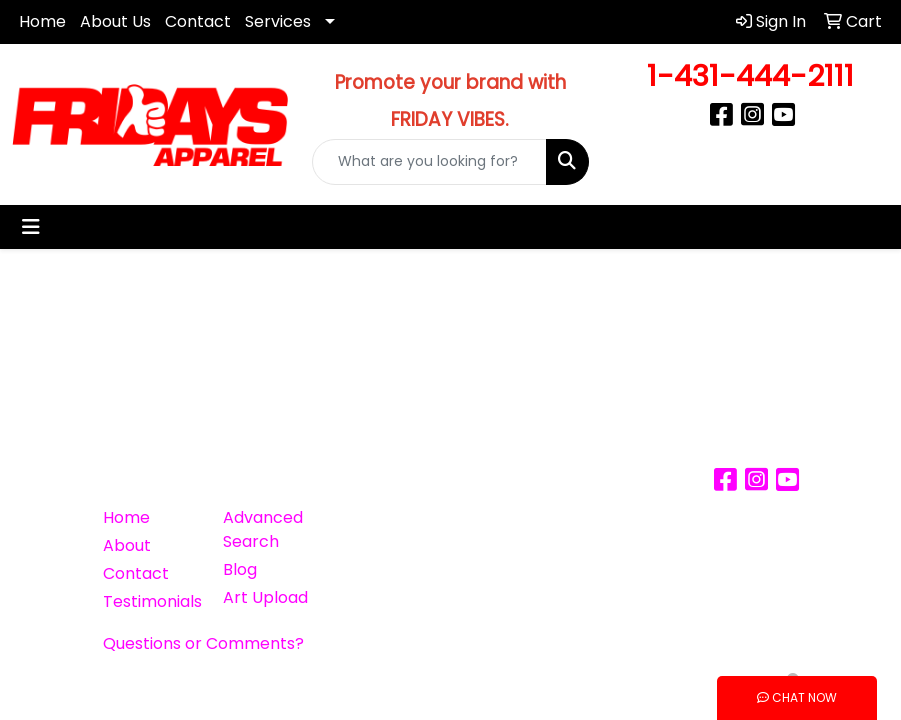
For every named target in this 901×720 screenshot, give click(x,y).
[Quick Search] (429, 162)
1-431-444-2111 (750, 75)
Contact (198, 21)
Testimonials (151, 601)
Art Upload (265, 597)
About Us (115, 21)
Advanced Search (263, 529)
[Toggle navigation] (31, 227)
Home (42, 21)
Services (278, 21)
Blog (240, 569)
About (127, 545)
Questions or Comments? (203, 643)
